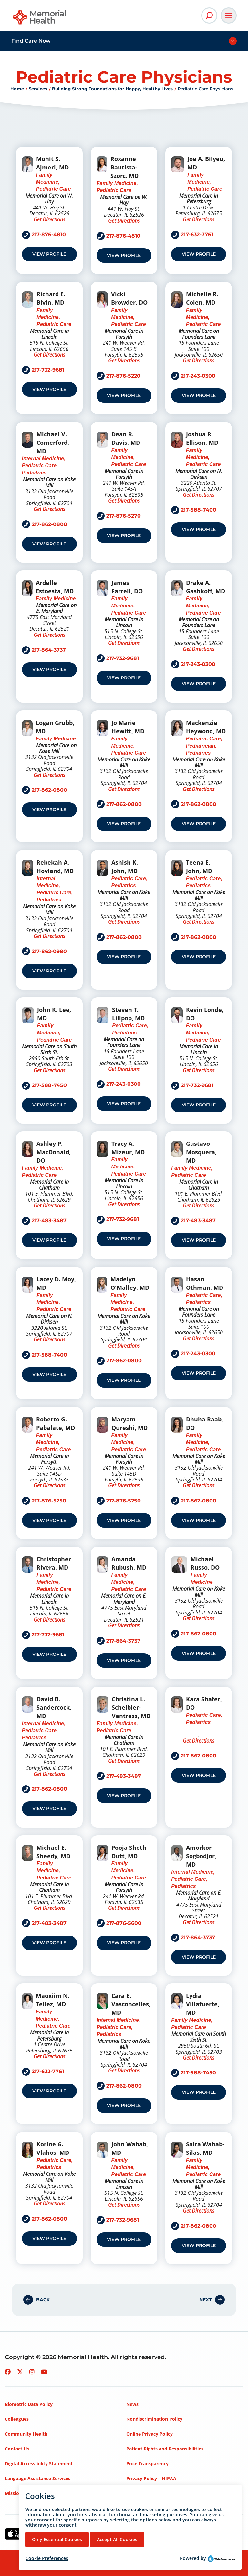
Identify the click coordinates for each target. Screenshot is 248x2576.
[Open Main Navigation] (229, 15)
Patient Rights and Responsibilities (164, 2449)
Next (205, 2300)
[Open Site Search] (209, 15)
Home (17, 88)
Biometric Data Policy (29, 2404)
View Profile (49, 254)
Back (43, 2300)
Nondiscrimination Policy (154, 2419)
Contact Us (17, 2449)
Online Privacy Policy (149, 2434)
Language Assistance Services (37, 2478)
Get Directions (49, 219)
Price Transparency (147, 2463)
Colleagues (17, 2419)
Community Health (26, 2434)
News (132, 2404)
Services (38, 88)
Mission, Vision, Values (30, 2493)
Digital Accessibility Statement (39, 2463)
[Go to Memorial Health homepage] (39, 19)
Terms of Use (141, 2493)
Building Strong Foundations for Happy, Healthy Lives (112, 88)
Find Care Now (31, 41)
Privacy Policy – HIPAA (151, 2478)
